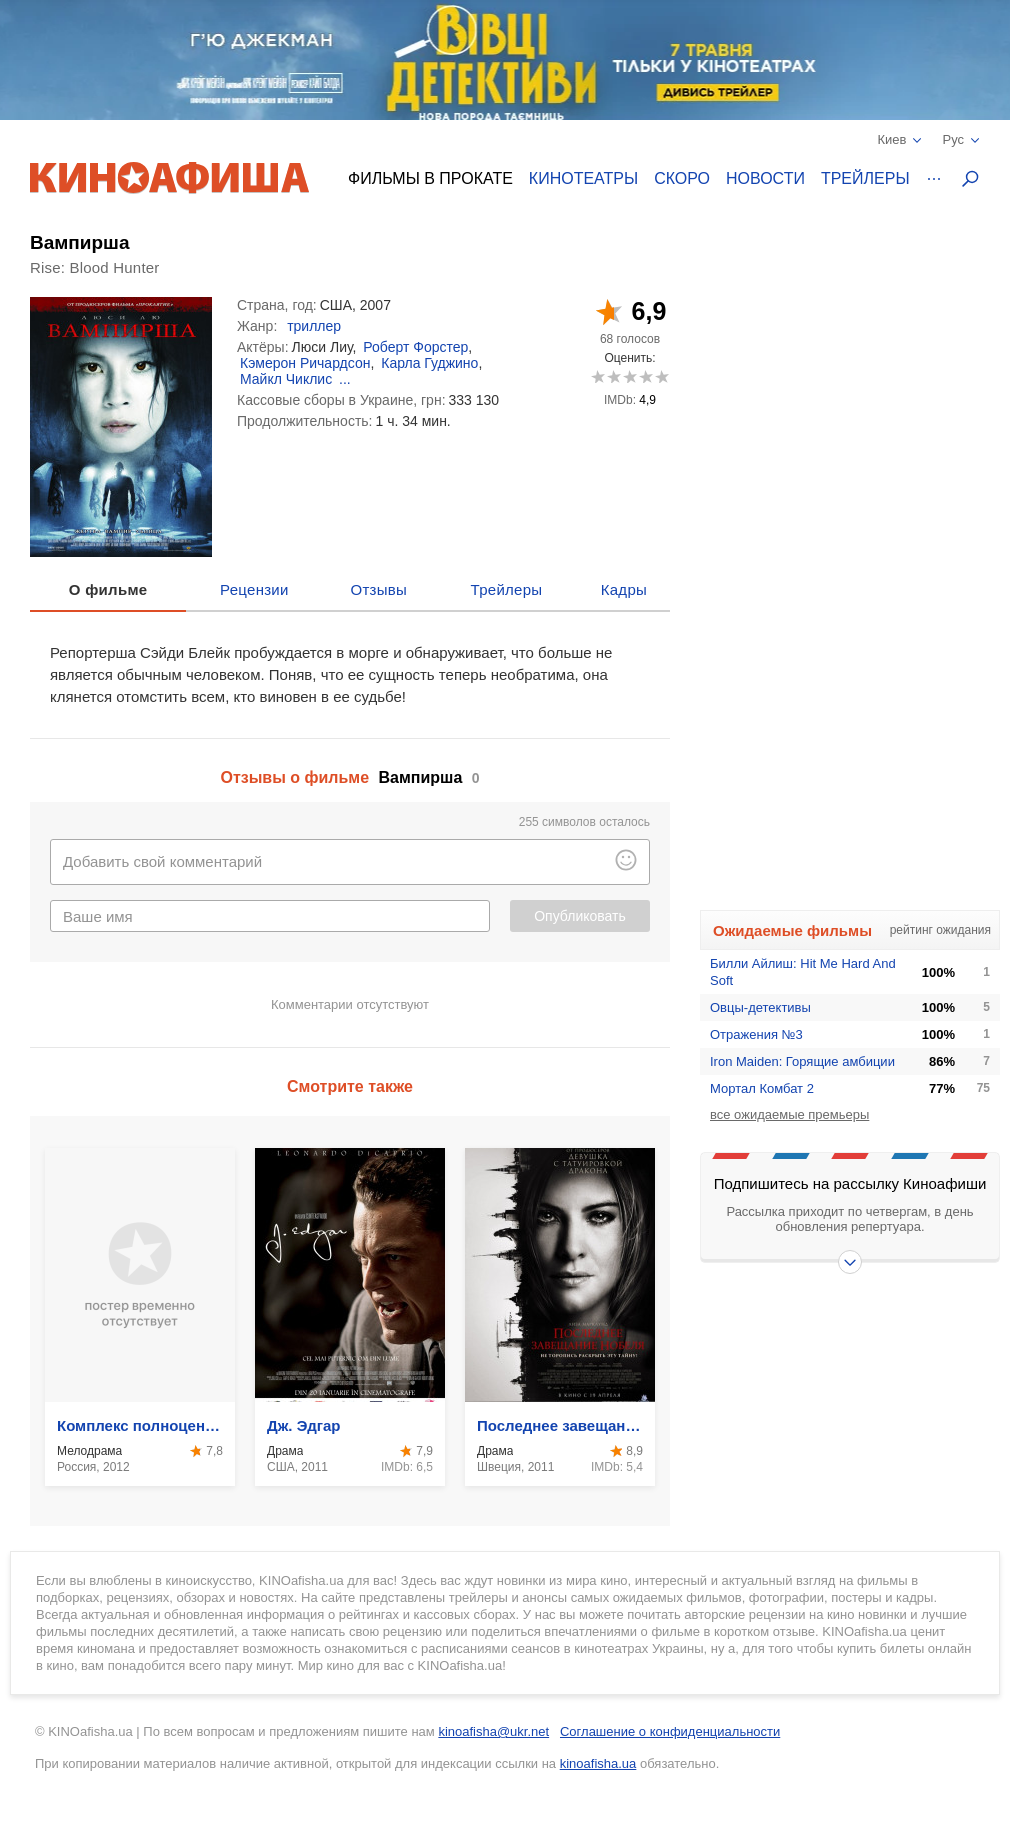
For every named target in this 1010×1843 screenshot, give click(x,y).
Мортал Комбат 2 (762, 1088)
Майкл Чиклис (286, 379)
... (345, 379)
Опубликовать (580, 916)
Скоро (682, 178)
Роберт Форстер (415, 347)
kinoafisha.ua (598, 1763)
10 (661, 376)
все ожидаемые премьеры (789, 1114)
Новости (765, 178)
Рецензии (254, 589)
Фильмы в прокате (430, 178)
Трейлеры (865, 178)
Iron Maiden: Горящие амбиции (802, 1061)
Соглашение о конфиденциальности (670, 1731)
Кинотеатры (583, 178)
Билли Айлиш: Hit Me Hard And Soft (803, 972)
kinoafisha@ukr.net (493, 1731)
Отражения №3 (756, 1034)
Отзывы (379, 589)
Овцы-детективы (760, 1007)
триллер (314, 326)
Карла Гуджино (429, 363)
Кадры (624, 589)
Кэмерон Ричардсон (305, 363)
